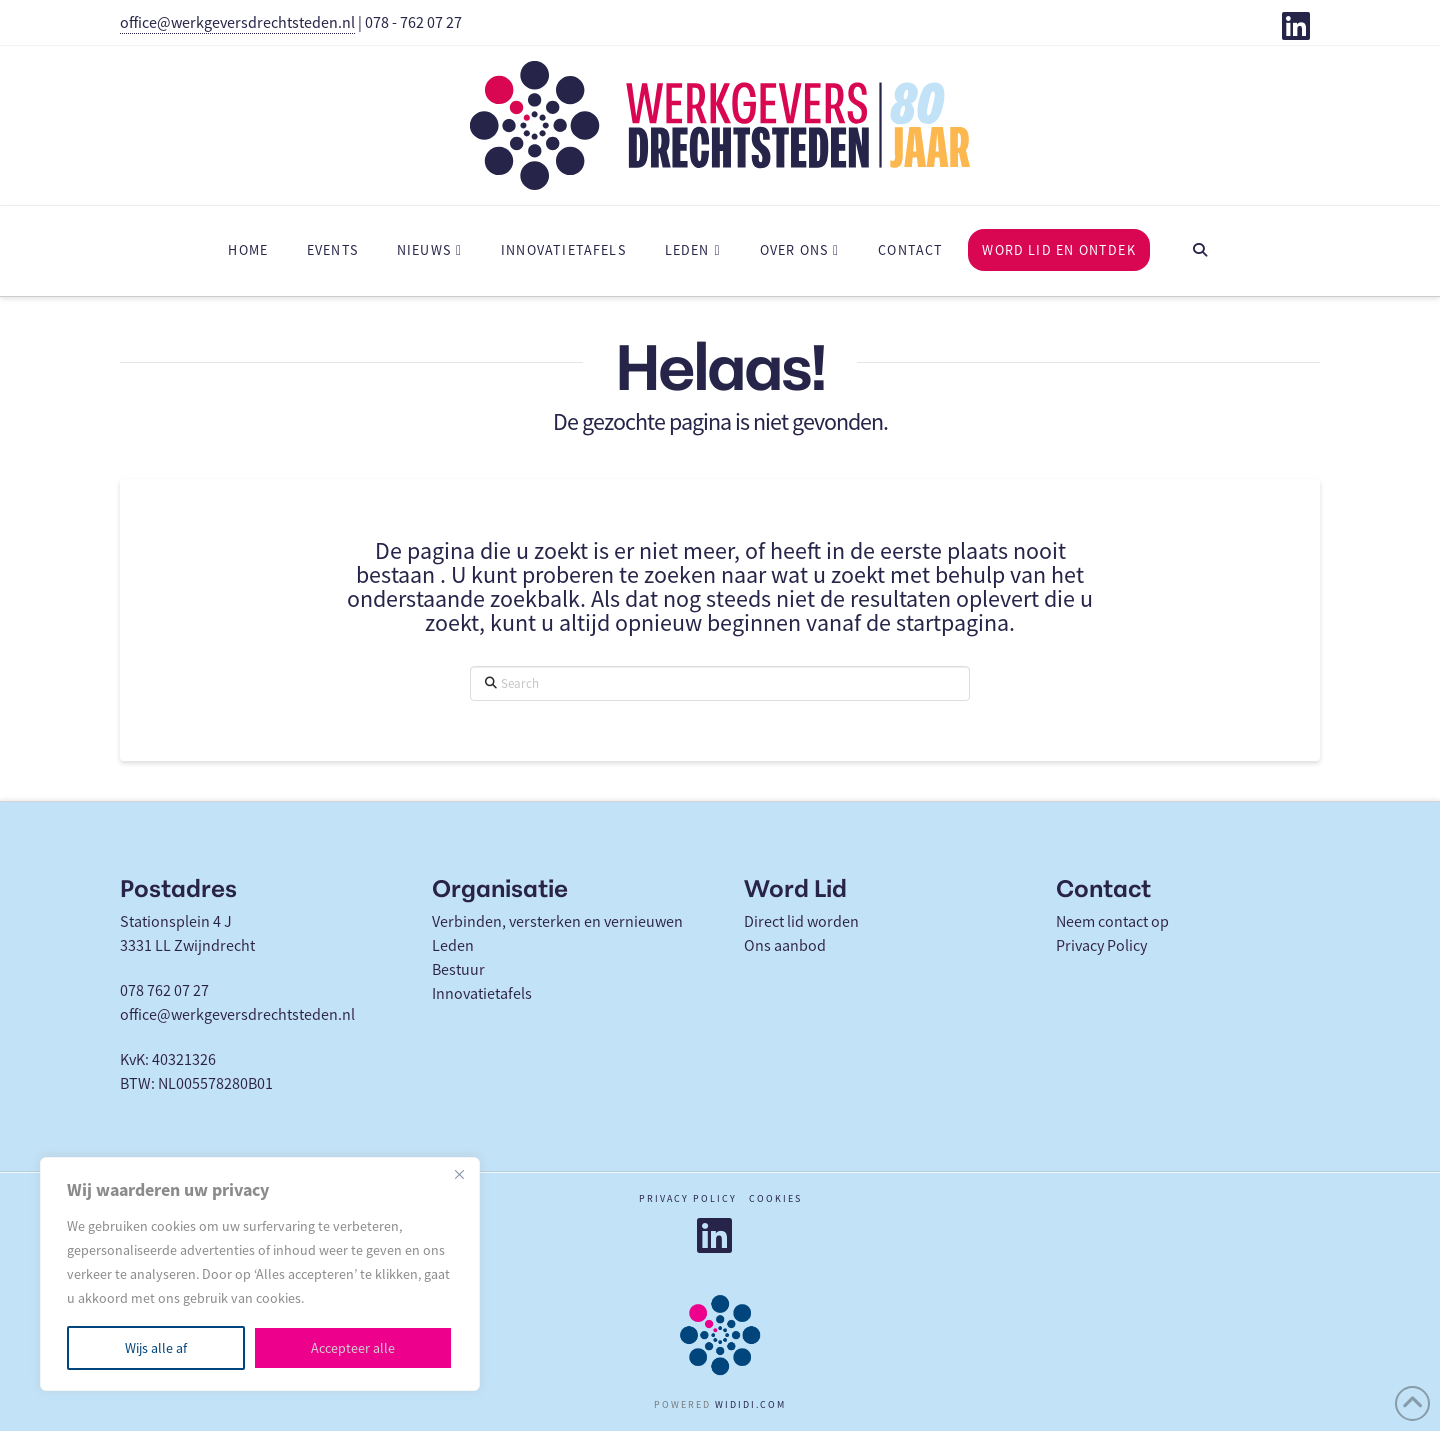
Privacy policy (688, 1198)
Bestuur (458, 970)
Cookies (775, 1198)
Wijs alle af (156, 1348)
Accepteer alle (353, 1348)
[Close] (459, 1174)
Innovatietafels (482, 994)
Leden (453, 946)
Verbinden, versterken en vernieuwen (557, 922)
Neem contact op (1112, 922)
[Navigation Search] (1200, 251)
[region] (260, 1274)
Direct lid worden (801, 922)
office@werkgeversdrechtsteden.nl (237, 23)
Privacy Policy (1101, 946)
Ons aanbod (785, 946)
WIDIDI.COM (750, 1404)
